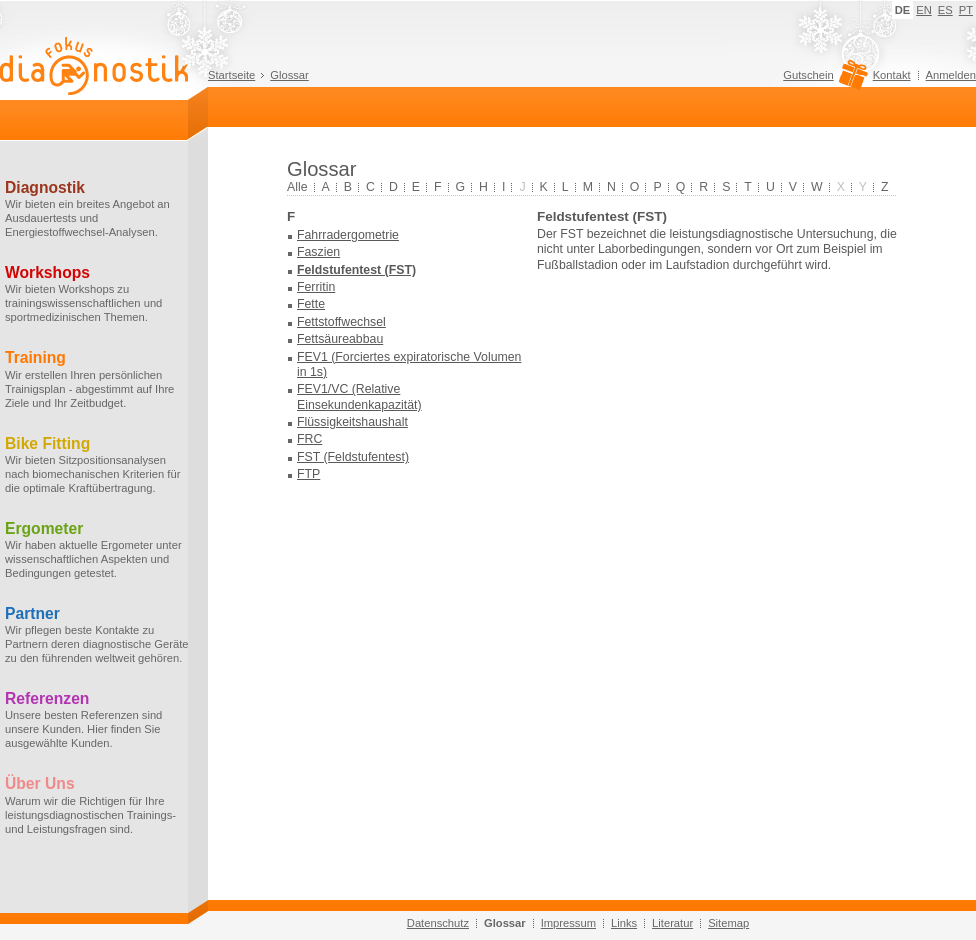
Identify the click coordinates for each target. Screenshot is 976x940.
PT (966, 10)
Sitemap (728, 923)
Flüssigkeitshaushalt (352, 422)
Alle (297, 187)
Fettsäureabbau (340, 339)
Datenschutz (438, 923)
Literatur (672, 923)
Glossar (289, 75)
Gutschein (822, 80)
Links (624, 923)
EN (924, 10)
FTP (308, 474)
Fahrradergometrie (348, 235)
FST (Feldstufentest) (353, 457)
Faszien (318, 252)
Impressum (568, 923)
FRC (309, 439)
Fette (311, 304)
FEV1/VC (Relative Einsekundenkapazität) (359, 396)
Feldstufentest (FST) (356, 270)
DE (903, 10)
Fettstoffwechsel (341, 322)
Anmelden (951, 75)
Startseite (231, 75)
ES (945, 10)
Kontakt (892, 75)
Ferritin (316, 287)
